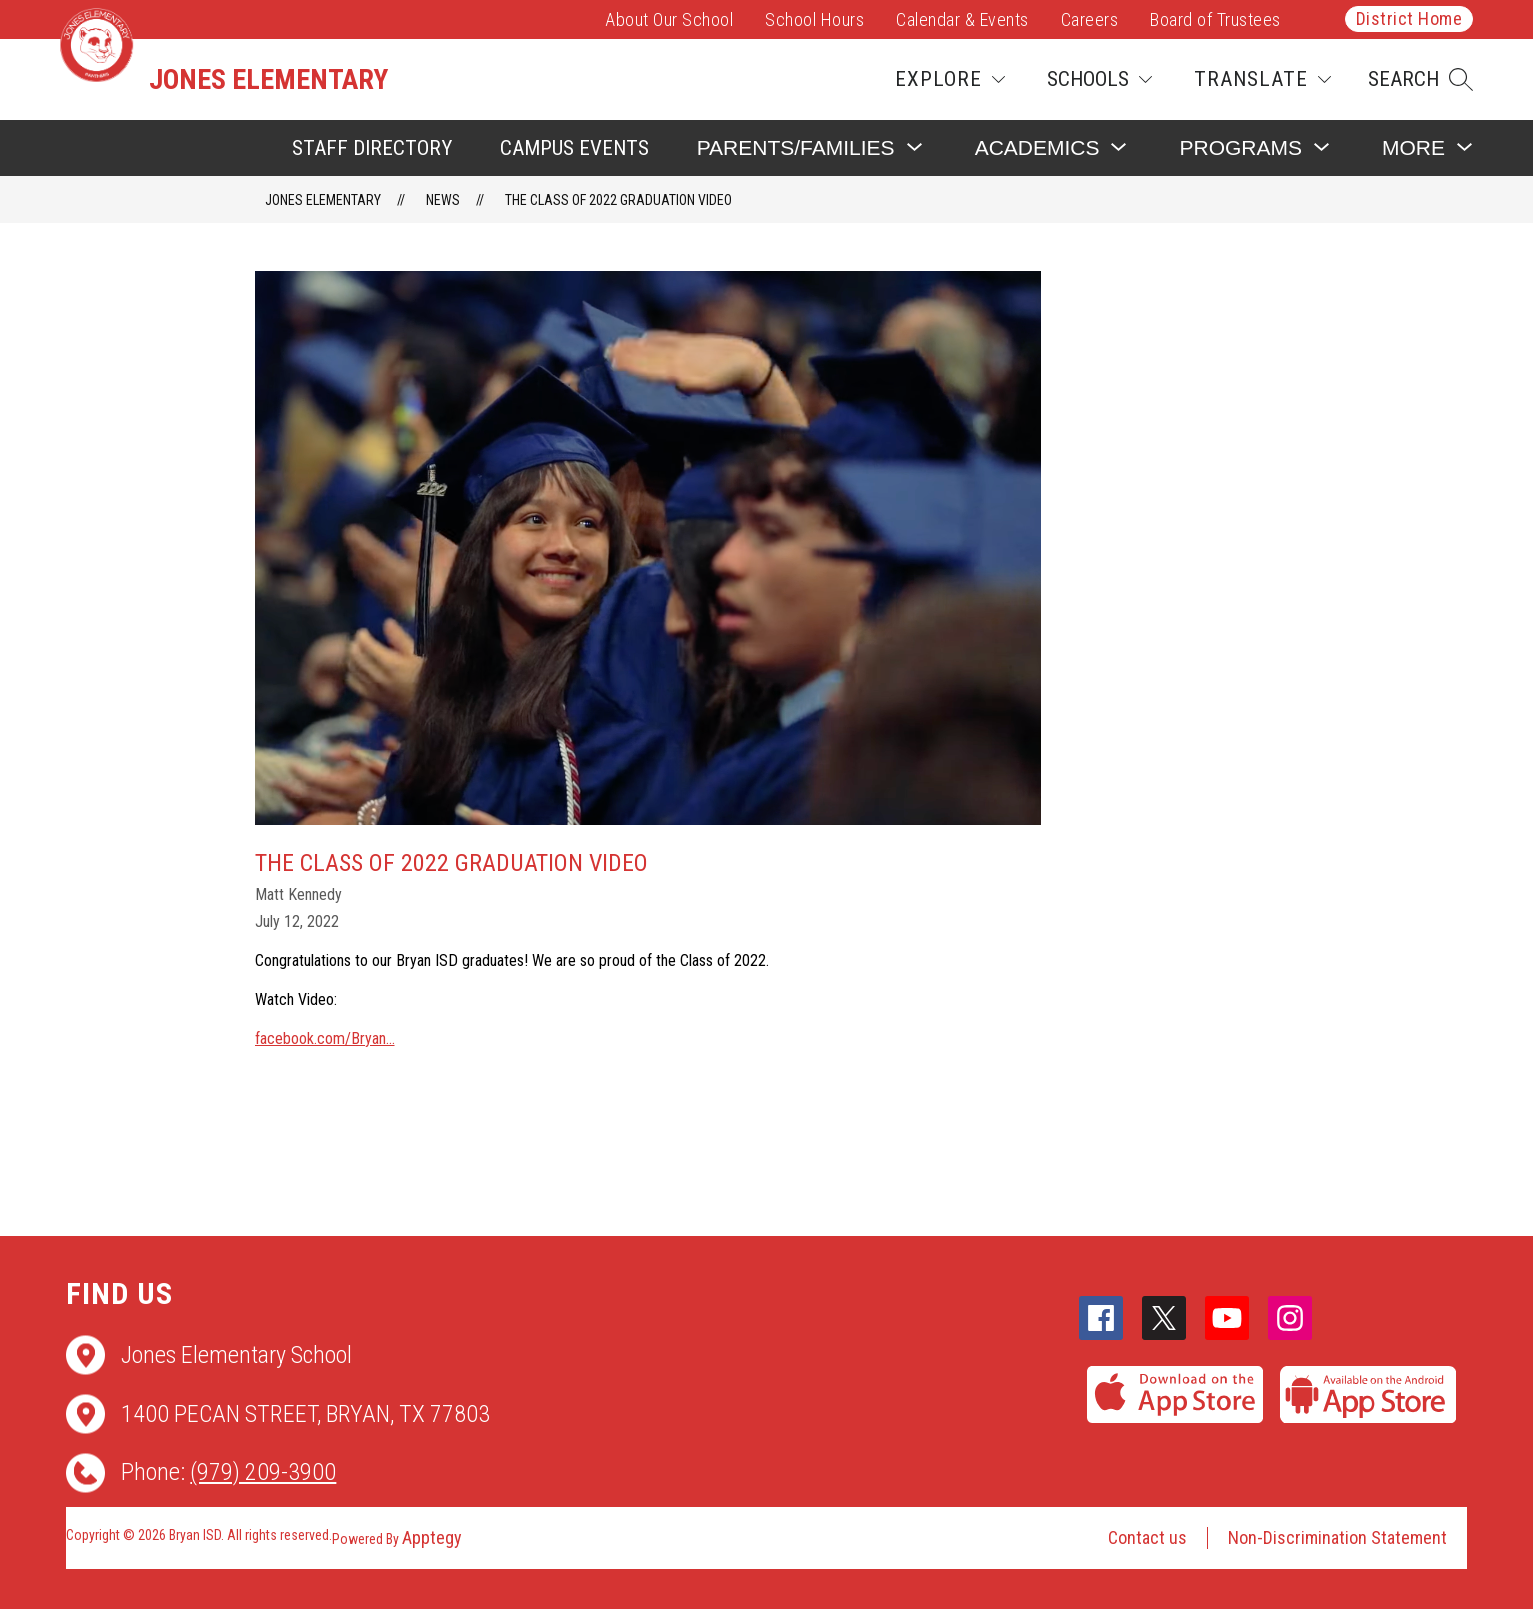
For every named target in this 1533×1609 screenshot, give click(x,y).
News (443, 200)
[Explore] (950, 79)
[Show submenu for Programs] (1240, 147)
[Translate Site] (1262, 79)
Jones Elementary (323, 200)
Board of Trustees (1215, 19)
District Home (1409, 18)
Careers (1090, 19)
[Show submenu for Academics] (1037, 147)
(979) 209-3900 (263, 1472)
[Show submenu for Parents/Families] (796, 147)
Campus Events (574, 148)
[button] (1420, 79)
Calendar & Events (962, 19)
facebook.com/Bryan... (325, 1038)
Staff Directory (372, 148)
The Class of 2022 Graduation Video (618, 200)
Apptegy (432, 1537)
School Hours (814, 19)
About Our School (669, 19)
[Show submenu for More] (1413, 147)
